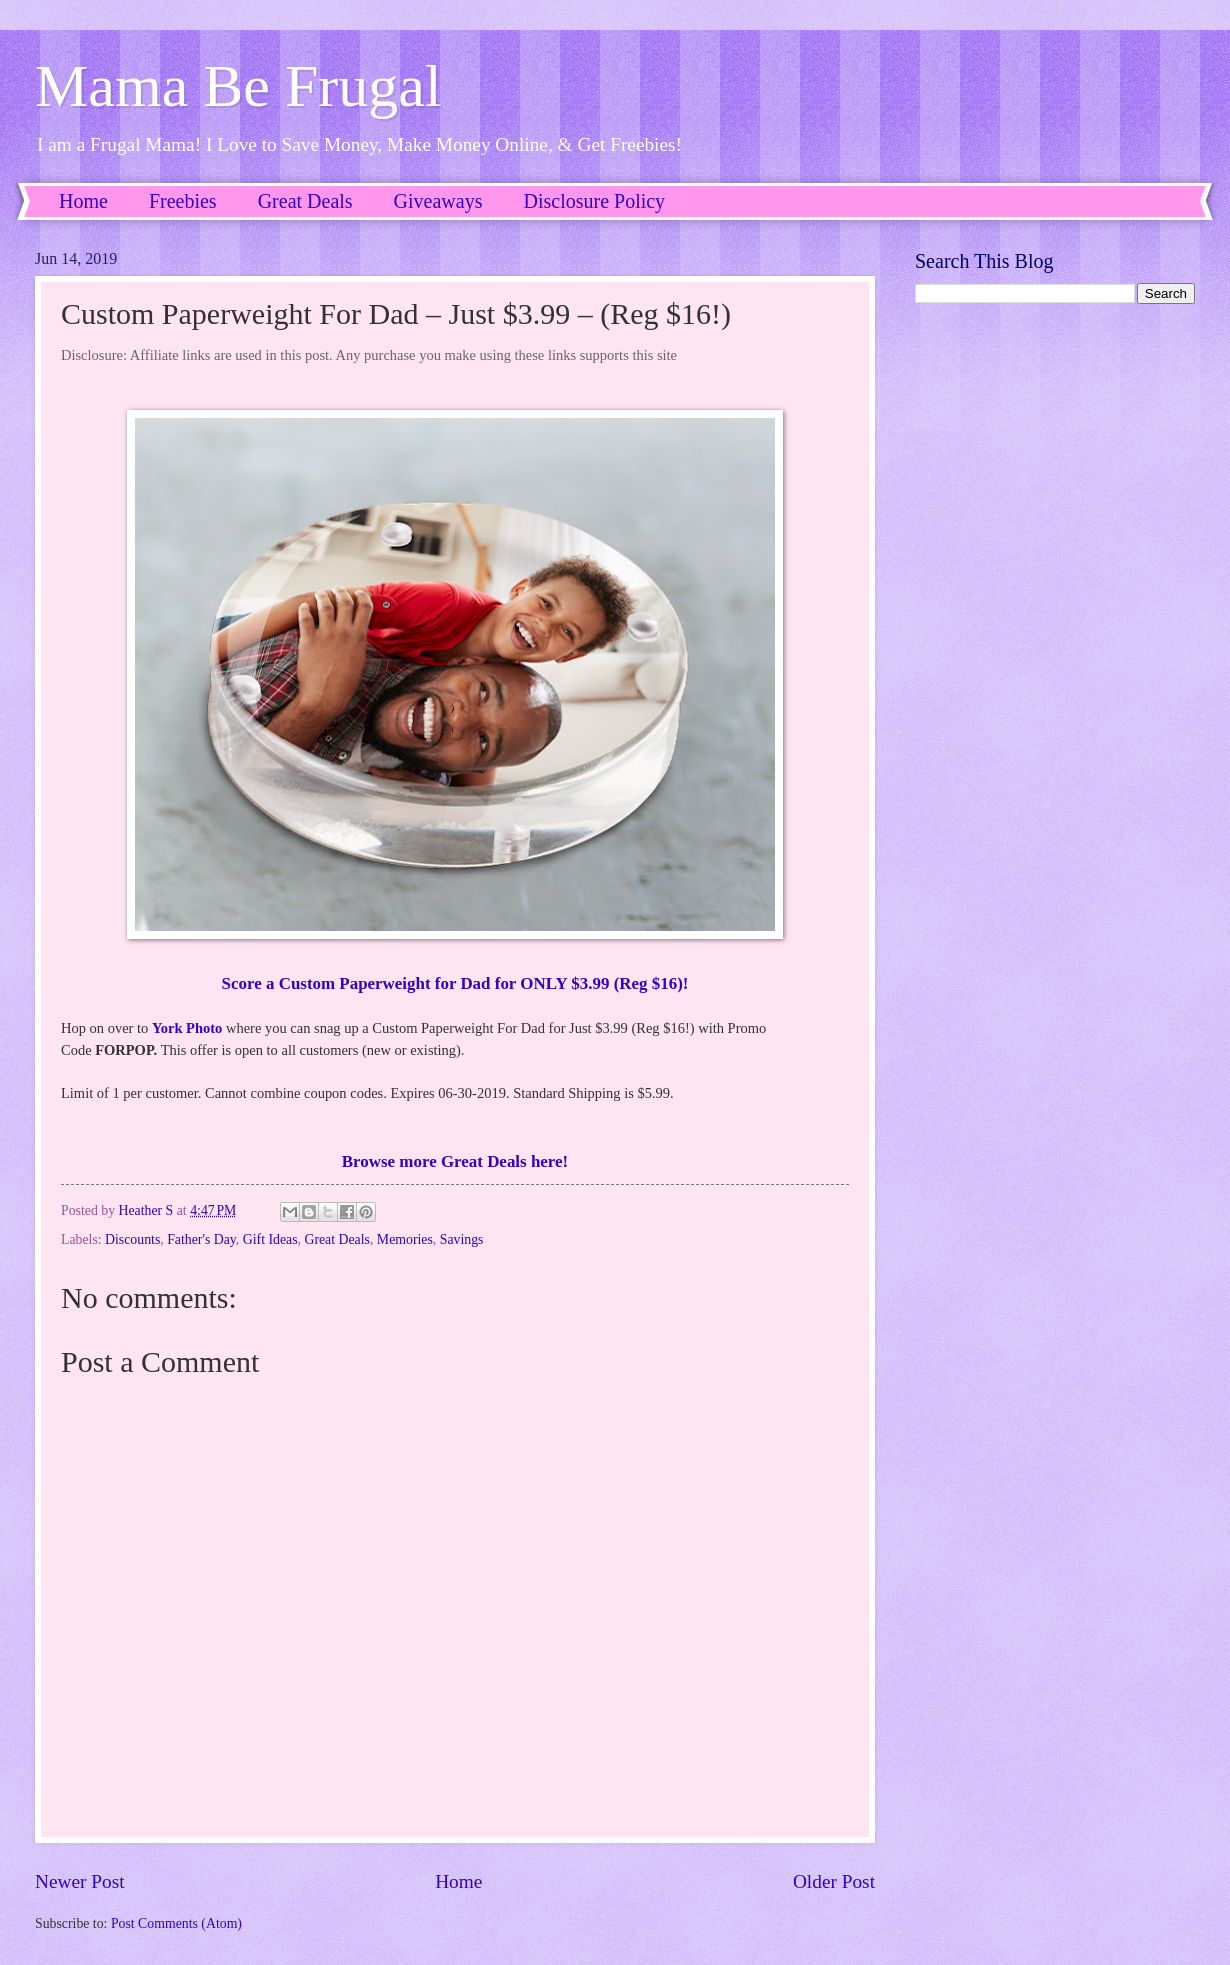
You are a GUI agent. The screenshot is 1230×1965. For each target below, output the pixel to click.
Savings (462, 1239)
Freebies (183, 201)
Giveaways (438, 201)
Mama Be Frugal (238, 86)
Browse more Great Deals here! (455, 1161)
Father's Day (201, 1239)
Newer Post (80, 1881)
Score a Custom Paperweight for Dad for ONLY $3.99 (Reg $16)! (455, 983)
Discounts (132, 1239)
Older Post (834, 1881)
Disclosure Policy (594, 201)
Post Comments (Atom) (176, 1923)
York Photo (187, 1028)
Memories (405, 1239)
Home (83, 201)
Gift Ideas (270, 1239)
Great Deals (305, 201)
